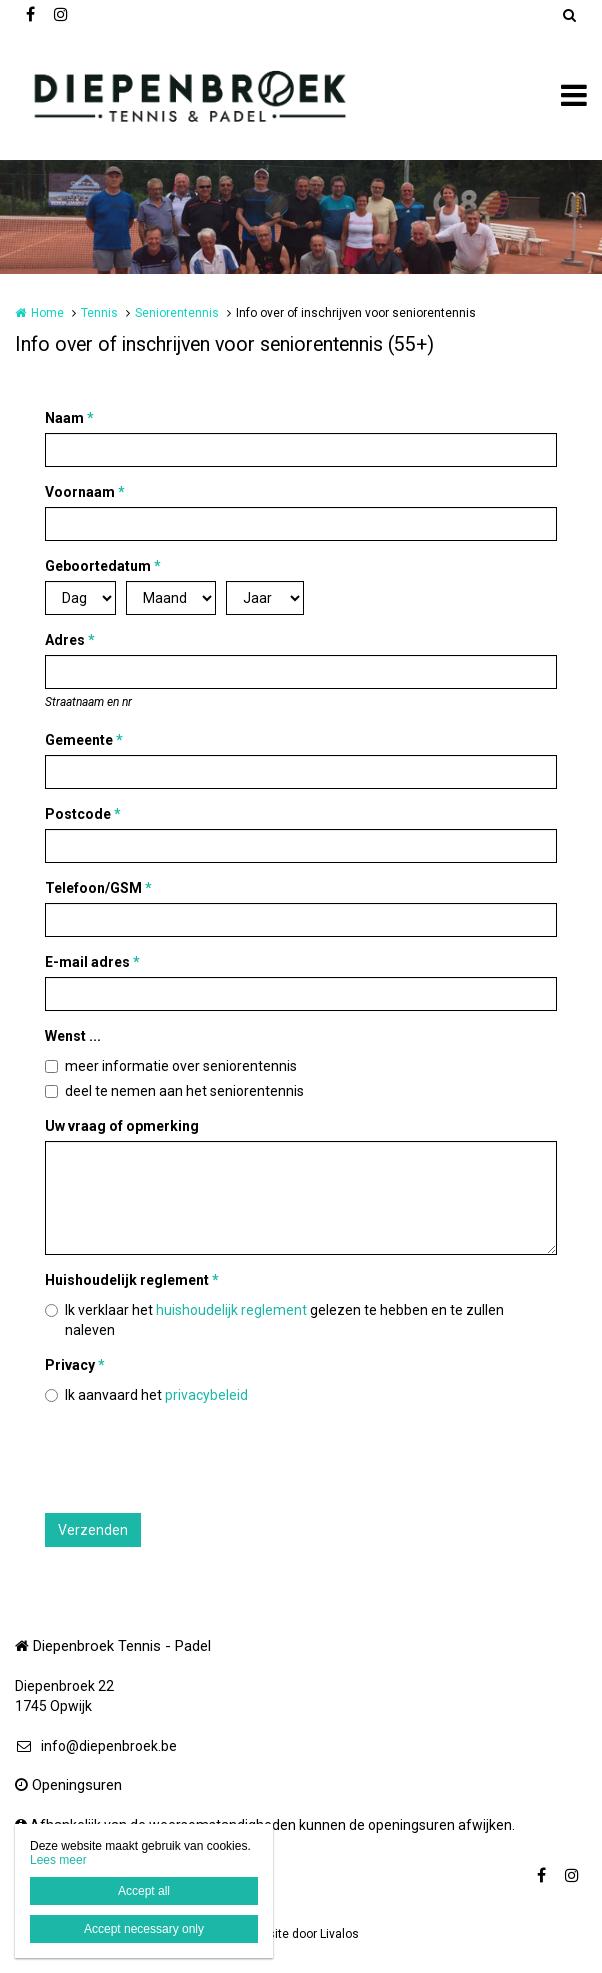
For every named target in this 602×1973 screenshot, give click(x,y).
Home (47, 313)
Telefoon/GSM (98, 888)
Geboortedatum (103, 566)
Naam (69, 418)
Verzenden (93, 1530)
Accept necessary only (144, 1929)
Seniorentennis (177, 313)
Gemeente (84, 740)
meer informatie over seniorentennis (181, 1066)
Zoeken (569, 15)
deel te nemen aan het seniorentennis (184, 1091)
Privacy (75, 1365)
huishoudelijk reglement (231, 1310)
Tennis (99, 313)
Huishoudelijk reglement (132, 1280)
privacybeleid (206, 1395)
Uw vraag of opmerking (122, 1126)
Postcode (83, 814)
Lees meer (58, 1860)
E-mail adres (92, 962)
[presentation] (197, 1459)
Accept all (144, 1891)
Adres (70, 640)
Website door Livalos (301, 1934)
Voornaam (85, 492)
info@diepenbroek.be (96, 1746)
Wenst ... (73, 1036)
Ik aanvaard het (156, 1395)
